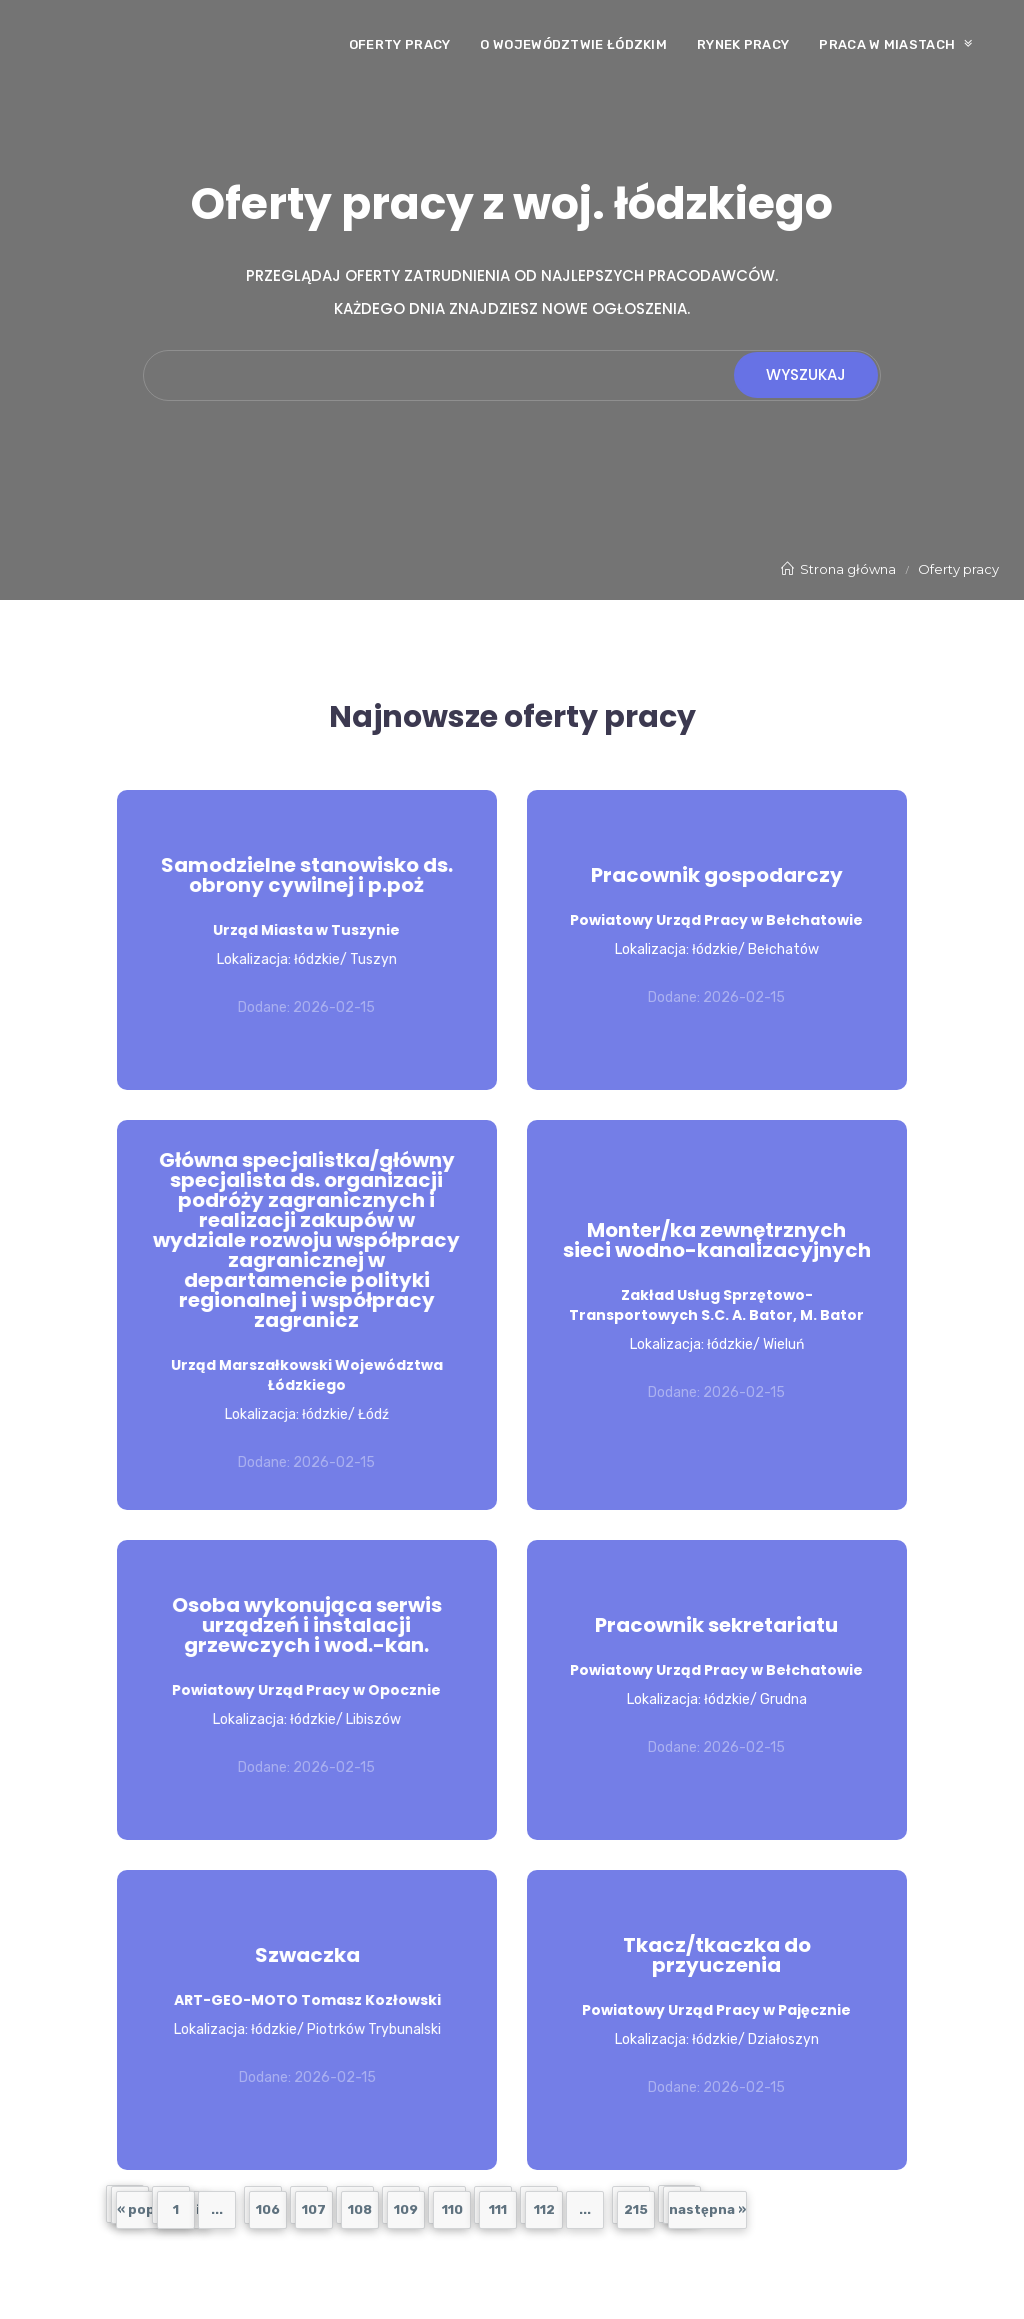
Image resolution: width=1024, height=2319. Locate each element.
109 (406, 2209)
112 (544, 2209)
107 (314, 2209)
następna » (707, 2209)
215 (636, 2209)
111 (498, 2209)
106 (268, 2209)
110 (452, 2209)
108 (360, 2209)
